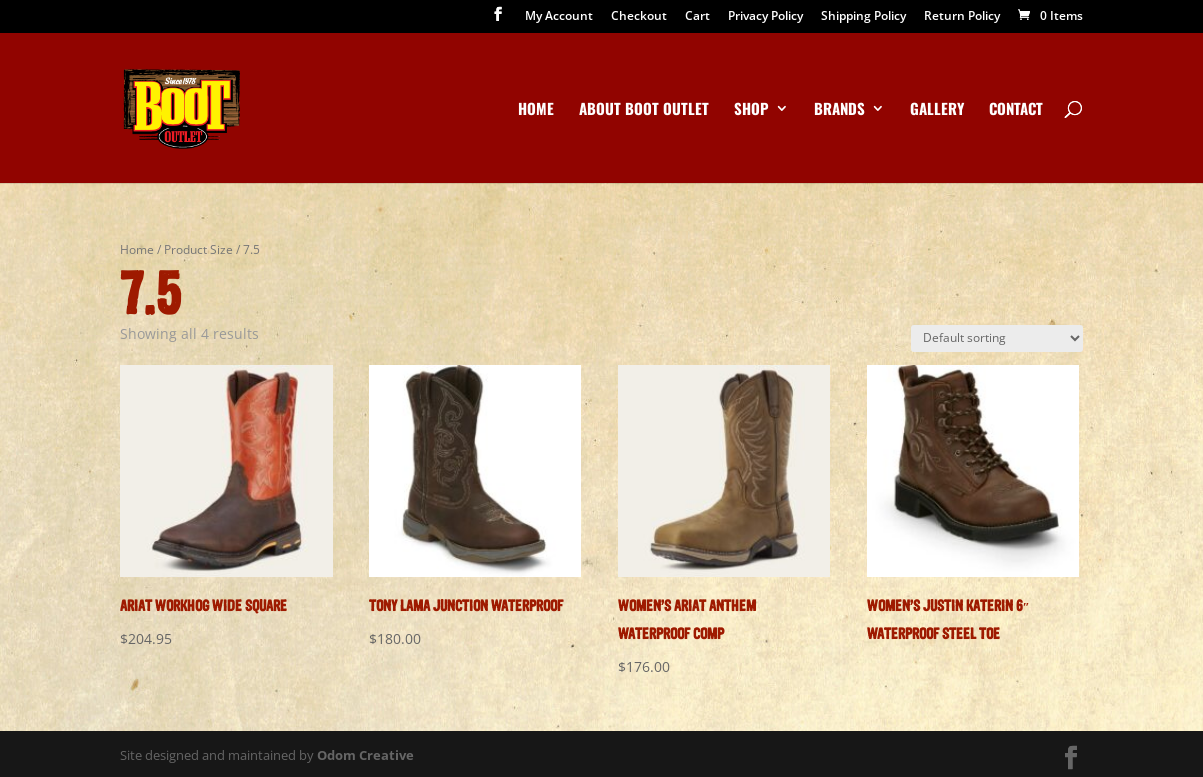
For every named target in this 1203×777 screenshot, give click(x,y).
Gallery (937, 110)
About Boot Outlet (644, 110)
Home (536, 110)
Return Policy (962, 17)
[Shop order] (997, 338)
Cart (697, 17)
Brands (839, 110)
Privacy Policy (765, 17)
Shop (751, 110)
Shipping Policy (863, 17)
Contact (1016, 110)
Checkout (639, 17)
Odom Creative (365, 755)
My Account (559, 17)
